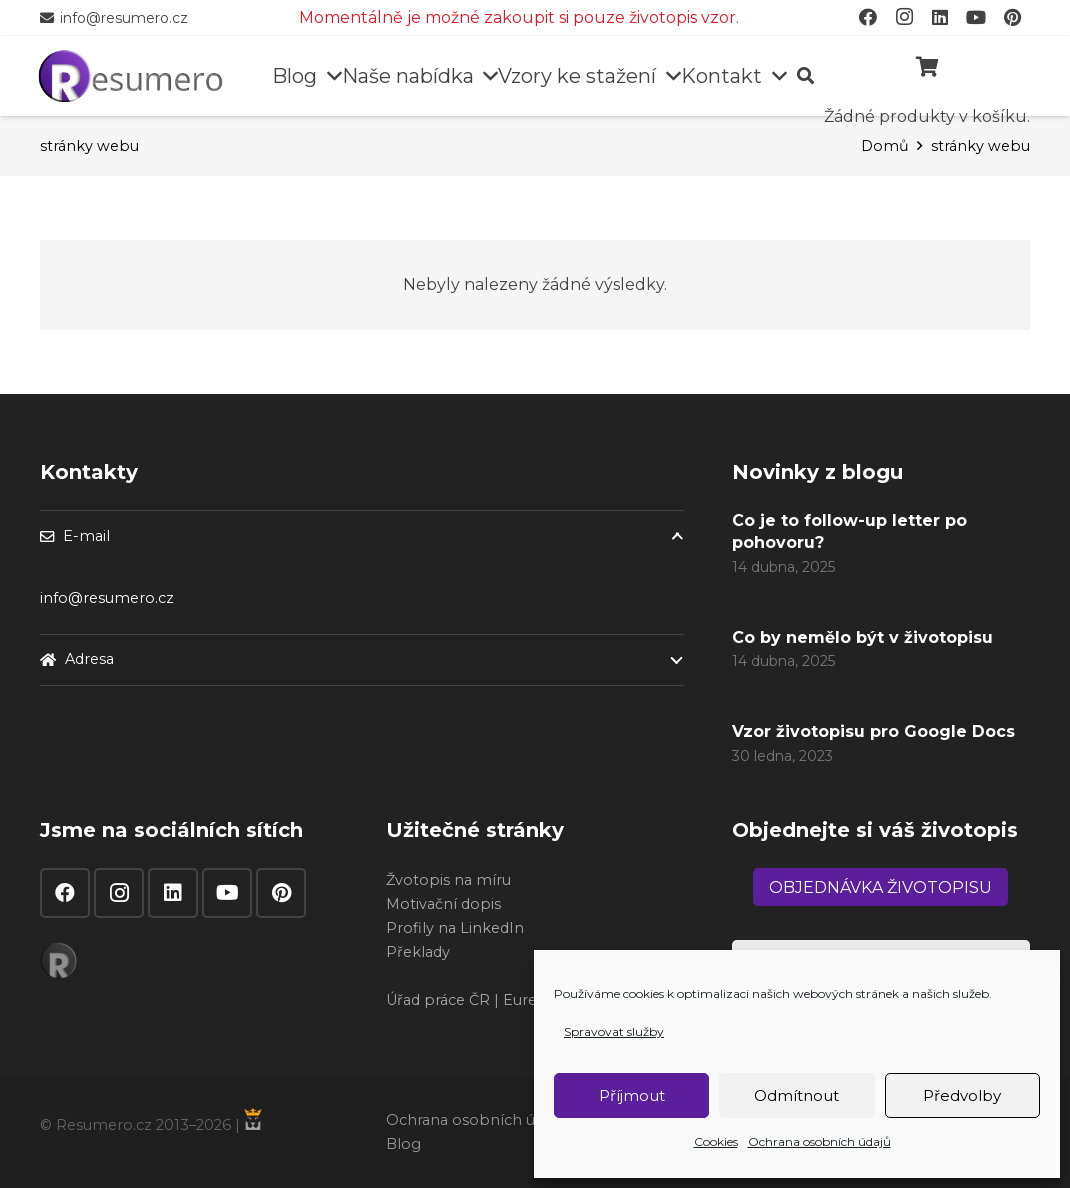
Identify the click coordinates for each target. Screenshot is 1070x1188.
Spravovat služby (614, 1031)
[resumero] (130, 74)
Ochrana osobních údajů (819, 1141)
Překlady (418, 952)
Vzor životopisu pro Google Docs (873, 732)
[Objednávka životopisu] (880, 887)
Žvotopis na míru (448, 880)
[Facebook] (65, 893)
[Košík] (927, 67)
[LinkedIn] (173, 893)
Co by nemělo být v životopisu (862, 637)
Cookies (716, 1141)
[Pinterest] (281, 893)
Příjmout (632, 1095)
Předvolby (962, 1095)
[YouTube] (227, 893)
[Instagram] (119, 893)
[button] (329, 76)
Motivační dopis (443, 904)
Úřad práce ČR (438, 1000)
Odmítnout (796, 1095)
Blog (403, 1144)
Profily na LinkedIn (455, 928)
